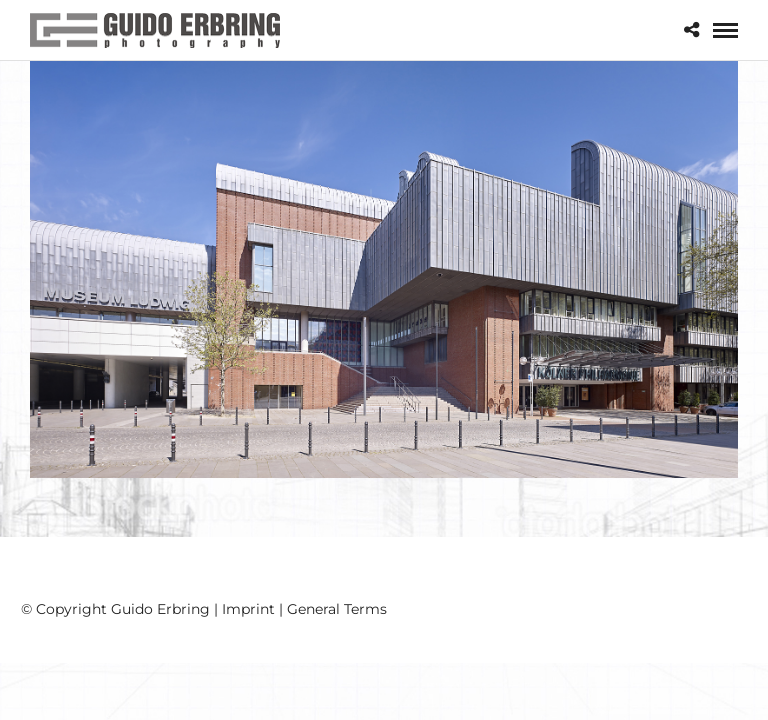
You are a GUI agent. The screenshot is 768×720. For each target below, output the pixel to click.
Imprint (248, 609)
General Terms (337, 609)
